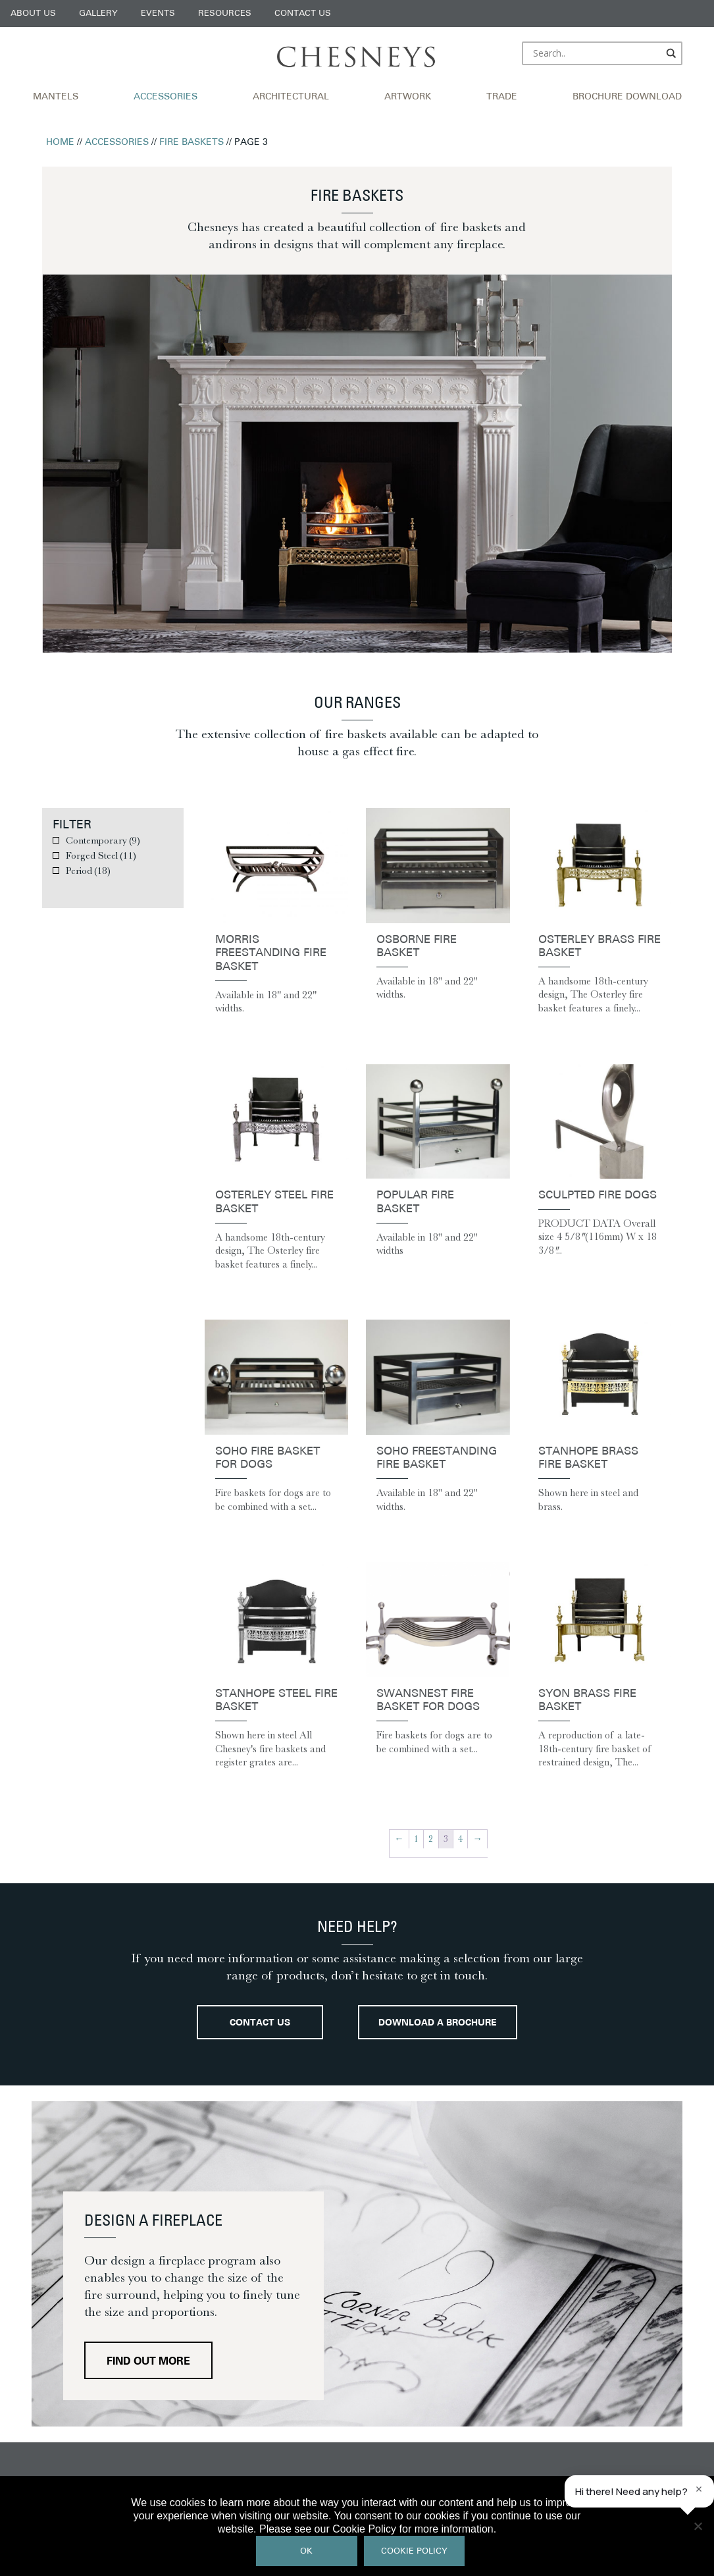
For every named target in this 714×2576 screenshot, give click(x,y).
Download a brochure (437, 2023)
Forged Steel (101, 855)
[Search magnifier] (672, 53)
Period (88, 870)
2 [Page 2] (430, 1838)
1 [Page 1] (416, 1838)
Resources (224, 13)
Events (158, 13)
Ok (306, 2551)
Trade (501, 97)
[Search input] (596, 53)
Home (60, 142)
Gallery (98, 13)
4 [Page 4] (460, 1838)
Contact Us (302, 13)
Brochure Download (627, 97)
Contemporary (103, 840)
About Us (33, 13)
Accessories (165, 97)
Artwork (407, 97)
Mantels (55, 97)
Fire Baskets (191, 142)
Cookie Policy (414, 2551)
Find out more (148, 2362)
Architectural (291, 97)
